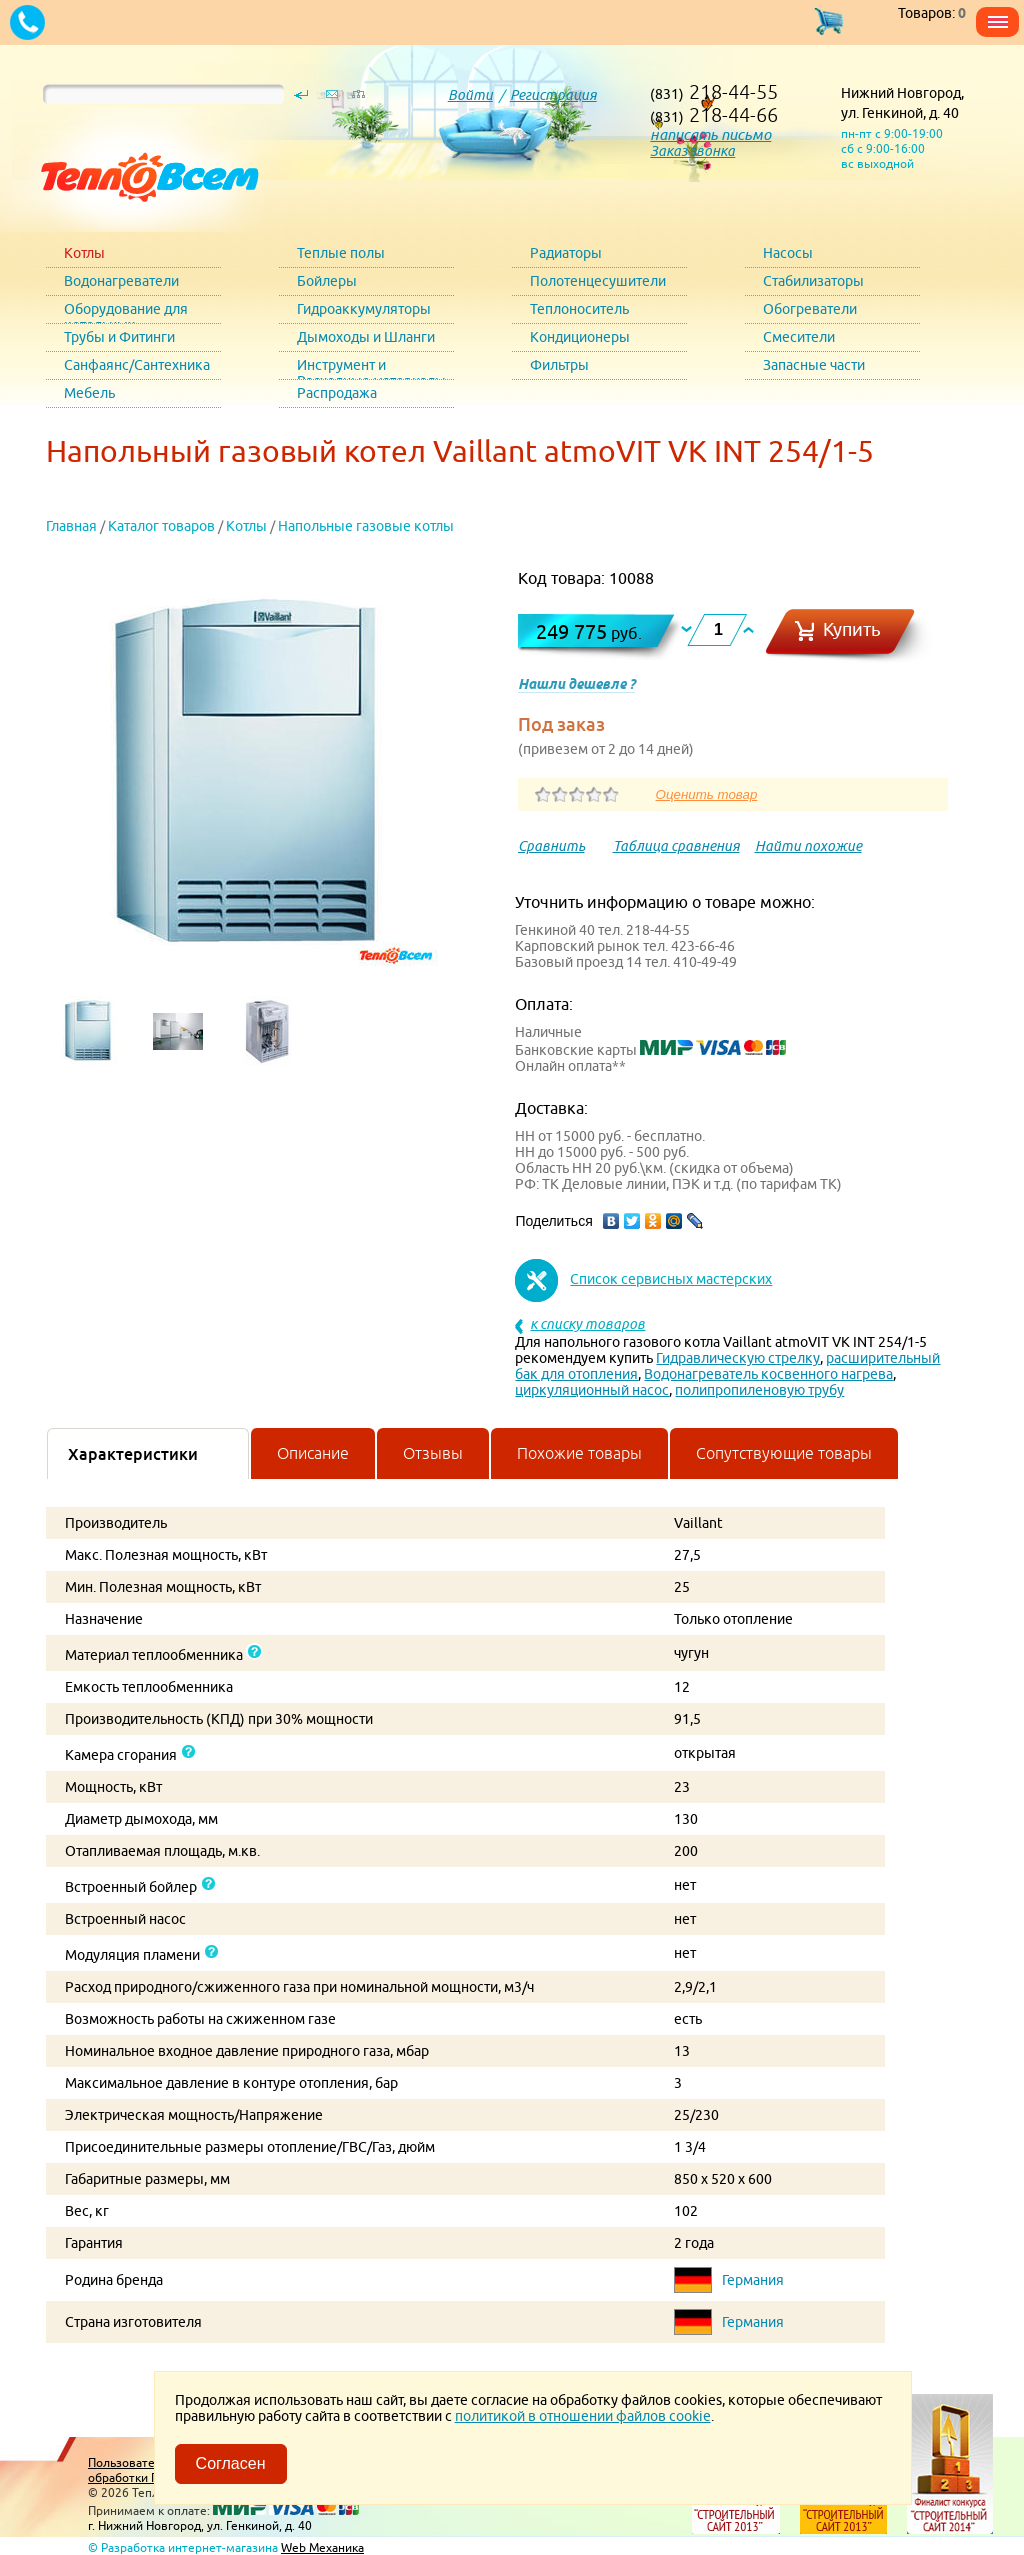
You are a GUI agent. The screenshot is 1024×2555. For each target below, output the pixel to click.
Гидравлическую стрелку (738, 1358)
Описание (313, 1453)
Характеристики (133, 1454)
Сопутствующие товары (784, 1453)
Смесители (799, 337)
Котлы (84, 253)
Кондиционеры (580, 337)
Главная (71, 526)
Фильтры (559, 365)
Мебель (89, 393)
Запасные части (814, 365)
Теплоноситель (579, 309)
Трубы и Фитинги (119, 337)
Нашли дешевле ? (576, 684)
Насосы (788, 253)
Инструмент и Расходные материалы (371, 368)
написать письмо (710, 134)
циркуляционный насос (592, 1390)
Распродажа (337, 393)
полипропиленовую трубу (759, 1390)
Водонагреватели (121, 281)
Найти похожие (808, 846)
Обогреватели (810, 309)
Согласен (231, 2463)
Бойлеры (327, 281)
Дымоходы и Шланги (366, 337)
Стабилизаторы (813, 281)
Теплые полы (341, 253)
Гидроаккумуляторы (364, 309)
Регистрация (553, 95)
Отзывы (433, 1453)
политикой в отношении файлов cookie (583, 2416)
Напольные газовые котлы (366, 526)
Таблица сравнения (676, 846)
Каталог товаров (161, 526)
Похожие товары (579, 1453)
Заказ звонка (692, 151)
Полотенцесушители (598, 281)
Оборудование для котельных (126, 312)
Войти (470, 95)
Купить (852, 629)
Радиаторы (566, 253)
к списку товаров (587, 1324)
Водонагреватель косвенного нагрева (768, 1374)
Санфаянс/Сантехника (137, 365)
